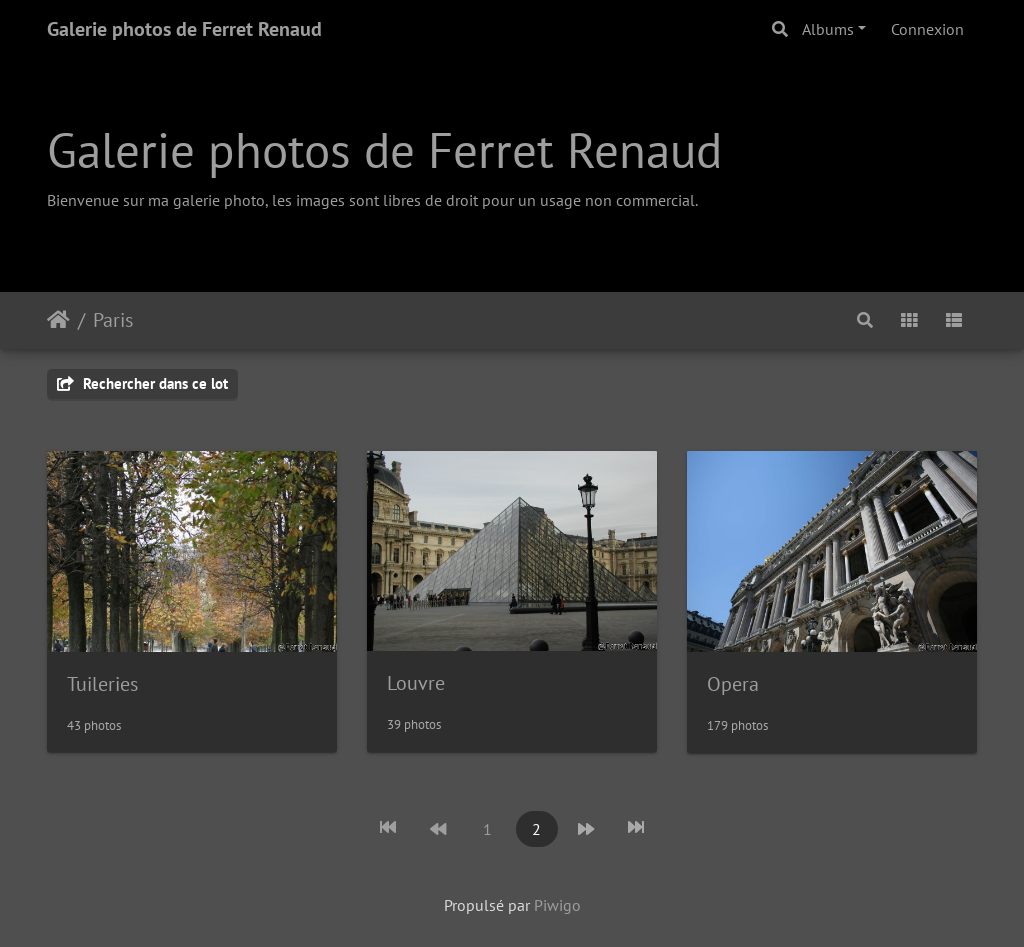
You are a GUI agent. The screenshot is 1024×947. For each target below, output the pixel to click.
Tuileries (102, 684)
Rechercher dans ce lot (142, 383)
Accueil (58, 320)
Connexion (927, 29)
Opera (733, 684)
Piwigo (557, 905)
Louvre (416, 683)
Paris (113, 320)
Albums (828, 29)
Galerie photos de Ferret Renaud (184, 29)
